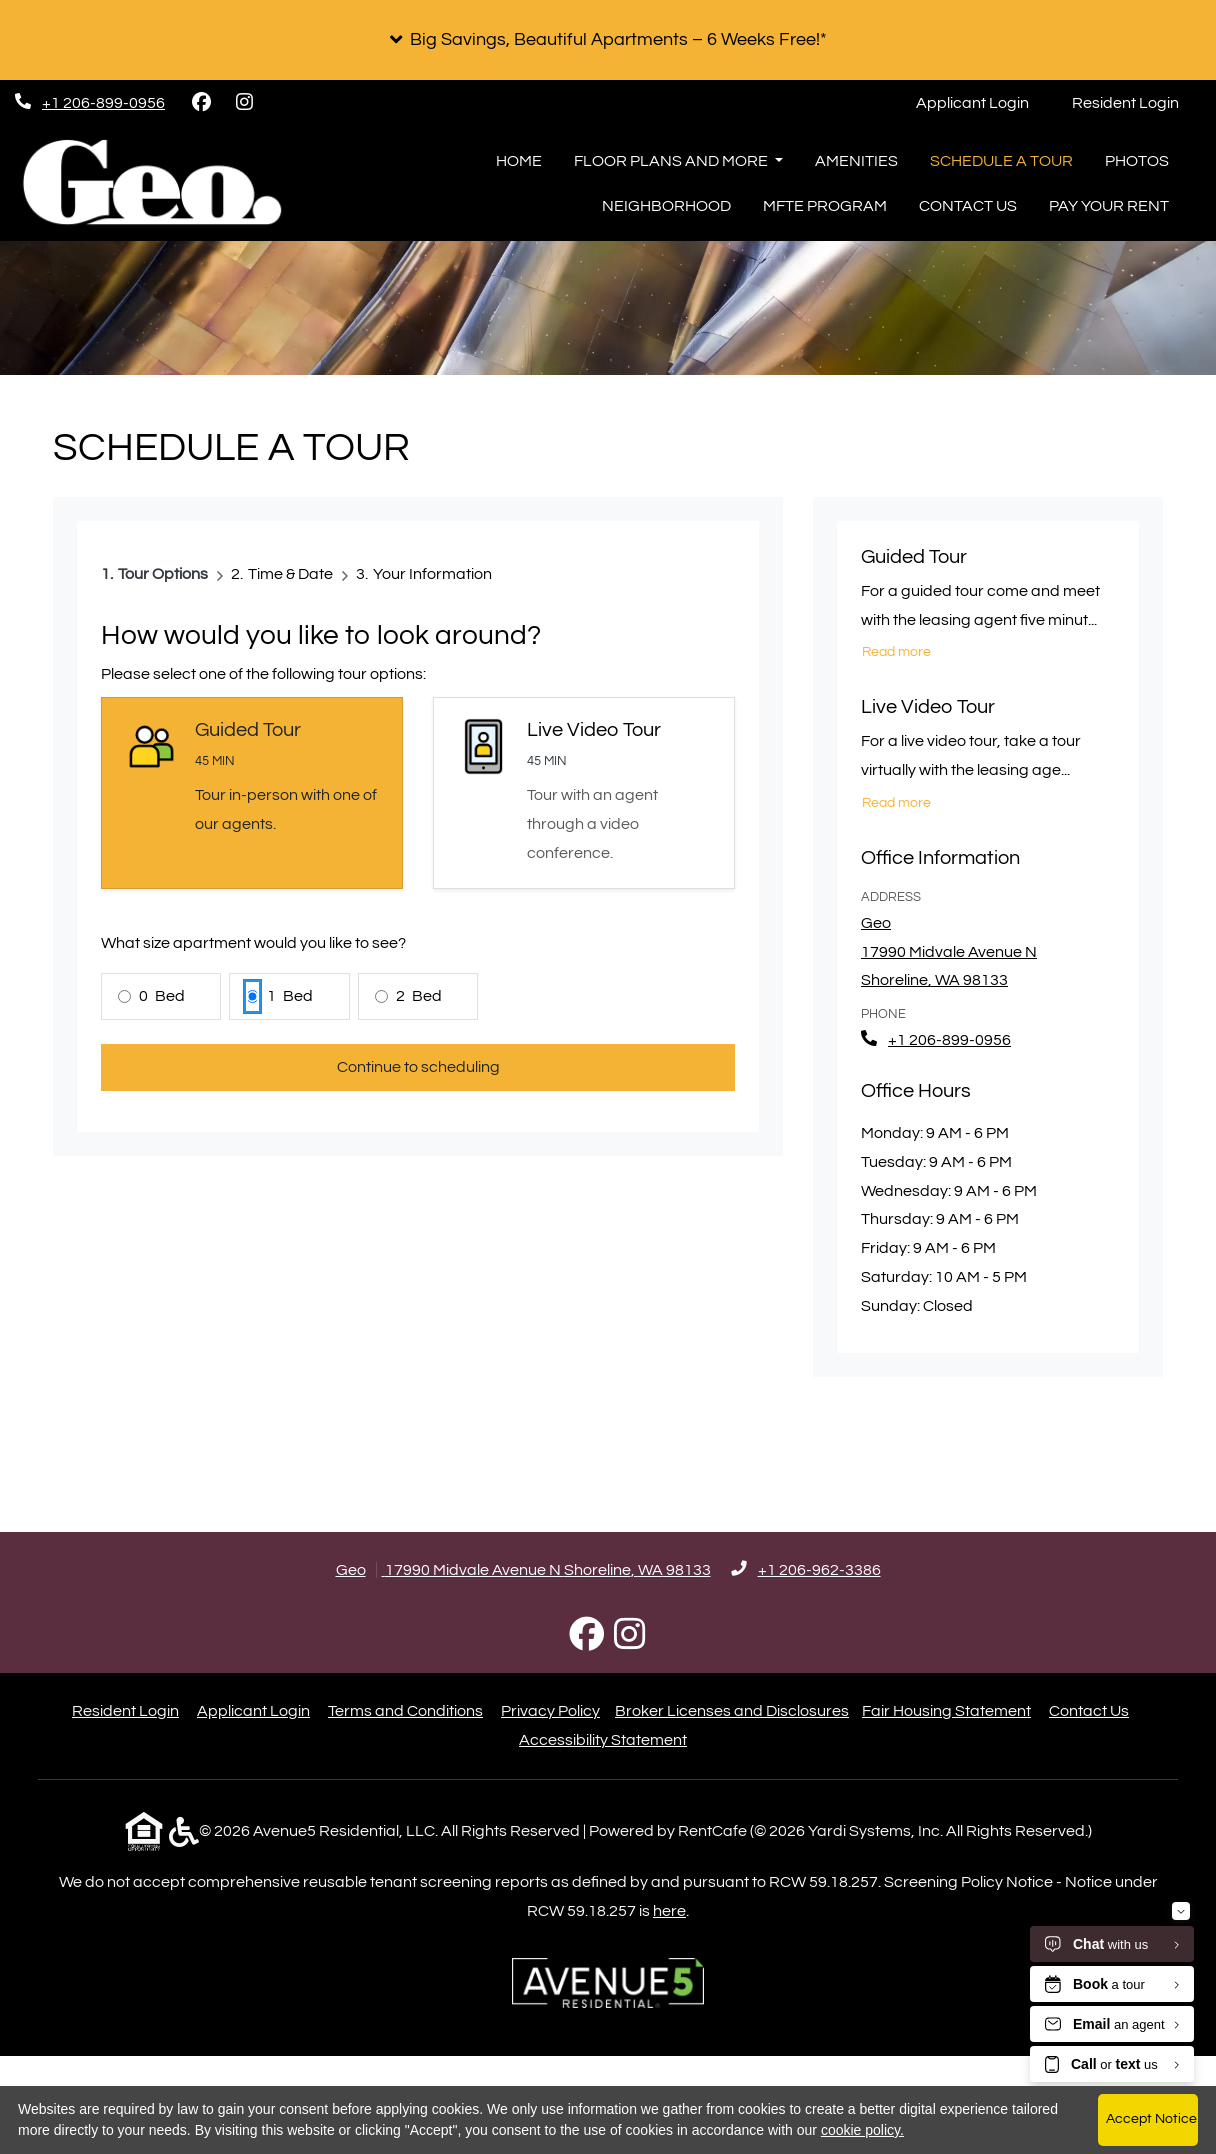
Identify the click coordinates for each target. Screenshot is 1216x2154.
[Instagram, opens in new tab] (244, 103)
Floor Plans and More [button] (672, 161)
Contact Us (968, 206)
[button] (608, 40)
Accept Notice (1151, 2119)
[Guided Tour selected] (252, 792)
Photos (1137, 161)
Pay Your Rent (1109, 206)
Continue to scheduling (418, 1067)
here (669, 1911)
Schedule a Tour (1001, 161)
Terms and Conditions (405, 1711)
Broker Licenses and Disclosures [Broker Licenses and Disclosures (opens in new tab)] (732, 1711)
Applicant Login (983, 99)
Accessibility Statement (603, 1740)
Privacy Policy (550, 1711)
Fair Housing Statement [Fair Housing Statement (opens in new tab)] (946, 1711)
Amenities (856, 161)
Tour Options (163, 574)
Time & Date (290, 574)
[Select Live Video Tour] (584, 792)
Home (519, 161)
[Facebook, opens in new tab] (201, 103)
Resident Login (1136, 99)
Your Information (432, 574)
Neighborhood (666, 206)
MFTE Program (825, 206)
